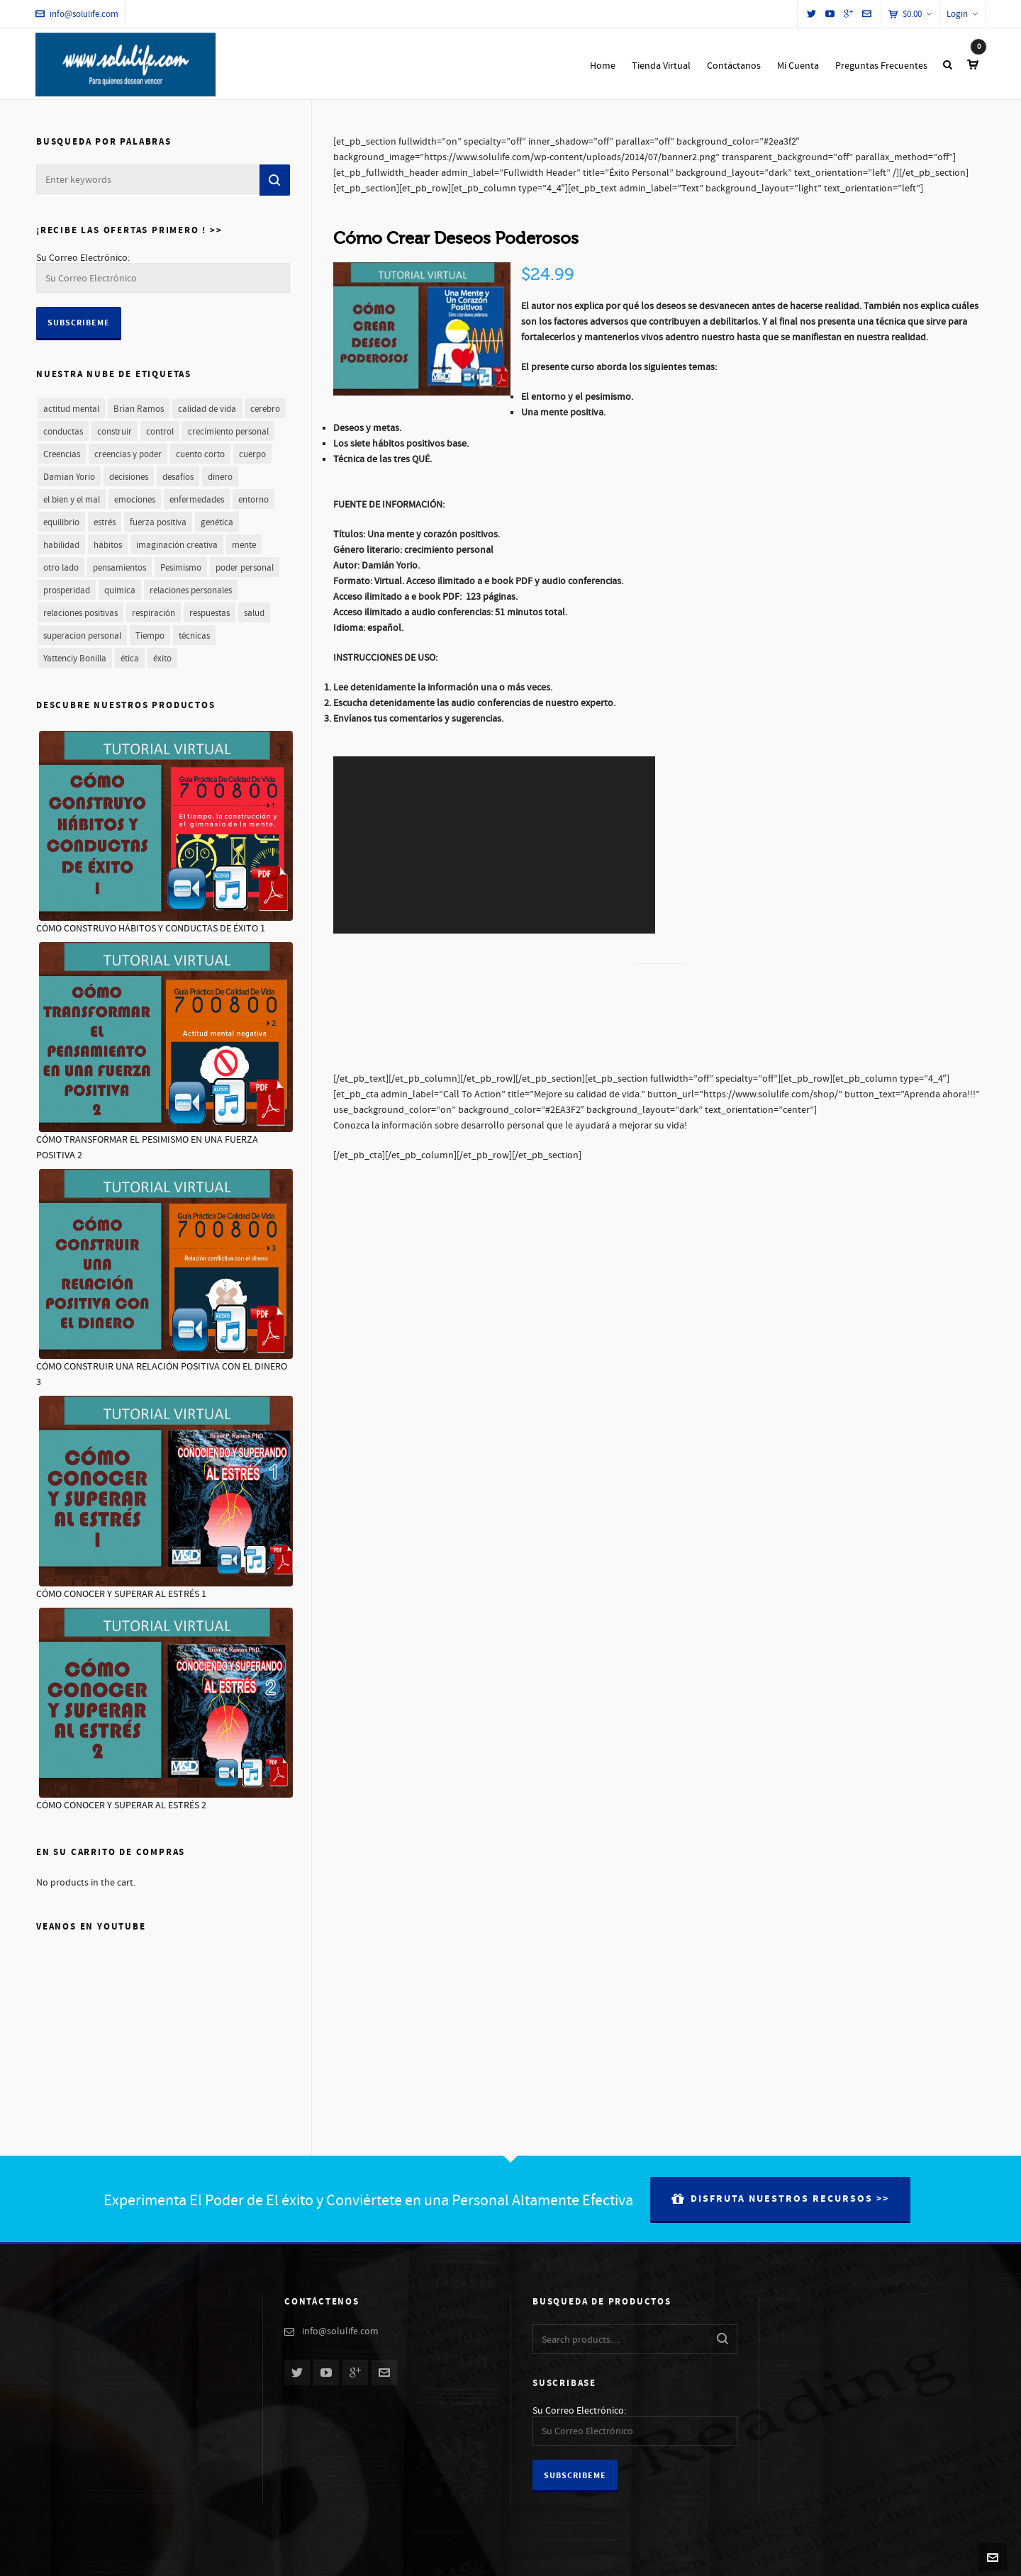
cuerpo (252, 454)
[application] (494, 845)
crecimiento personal (228, 431)
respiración (153, 613)
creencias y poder (128, 454)
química (119, 590)
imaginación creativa (177, 545)
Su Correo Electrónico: (83, 258)
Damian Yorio (69, 477)
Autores (818, 2557)
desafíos (178, 477)
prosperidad (66, 590)
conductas (63, 431)
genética (217, 522)
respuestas (209, 613)
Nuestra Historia (764, 2557)
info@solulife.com (76, 14)
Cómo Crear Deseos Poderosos (456, 238)
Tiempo (149, 636)
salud (254, 613)
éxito (162, 658)
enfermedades (196, 499)
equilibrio (61, 522)
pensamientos (119, 567)
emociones (134, 499)
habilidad (61, 545)
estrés (105, 522)
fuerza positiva (158, 522)
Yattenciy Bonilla (74, 658)
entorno (253, 499)
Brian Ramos (138, 409)
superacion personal (82, 636)
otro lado (61, 567)
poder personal (245, 567)
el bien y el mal (71, 499)
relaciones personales (191, 590)
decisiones (128, 477)
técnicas (194, 636)
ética (130, 658)
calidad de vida (207, 409)
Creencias (61, 454)
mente (244, 545)
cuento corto (200, 454)
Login (962, 14)
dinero (220, 477)
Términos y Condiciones (943, 2557)
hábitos (108, 545)
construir (114, 431)
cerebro (265, 409)
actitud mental (71, 409)
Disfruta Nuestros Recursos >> (780, 2199)
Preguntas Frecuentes (686, 2557)
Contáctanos (866, 2557)
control (160, 431)
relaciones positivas (80, 613)
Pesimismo (180, 567)
